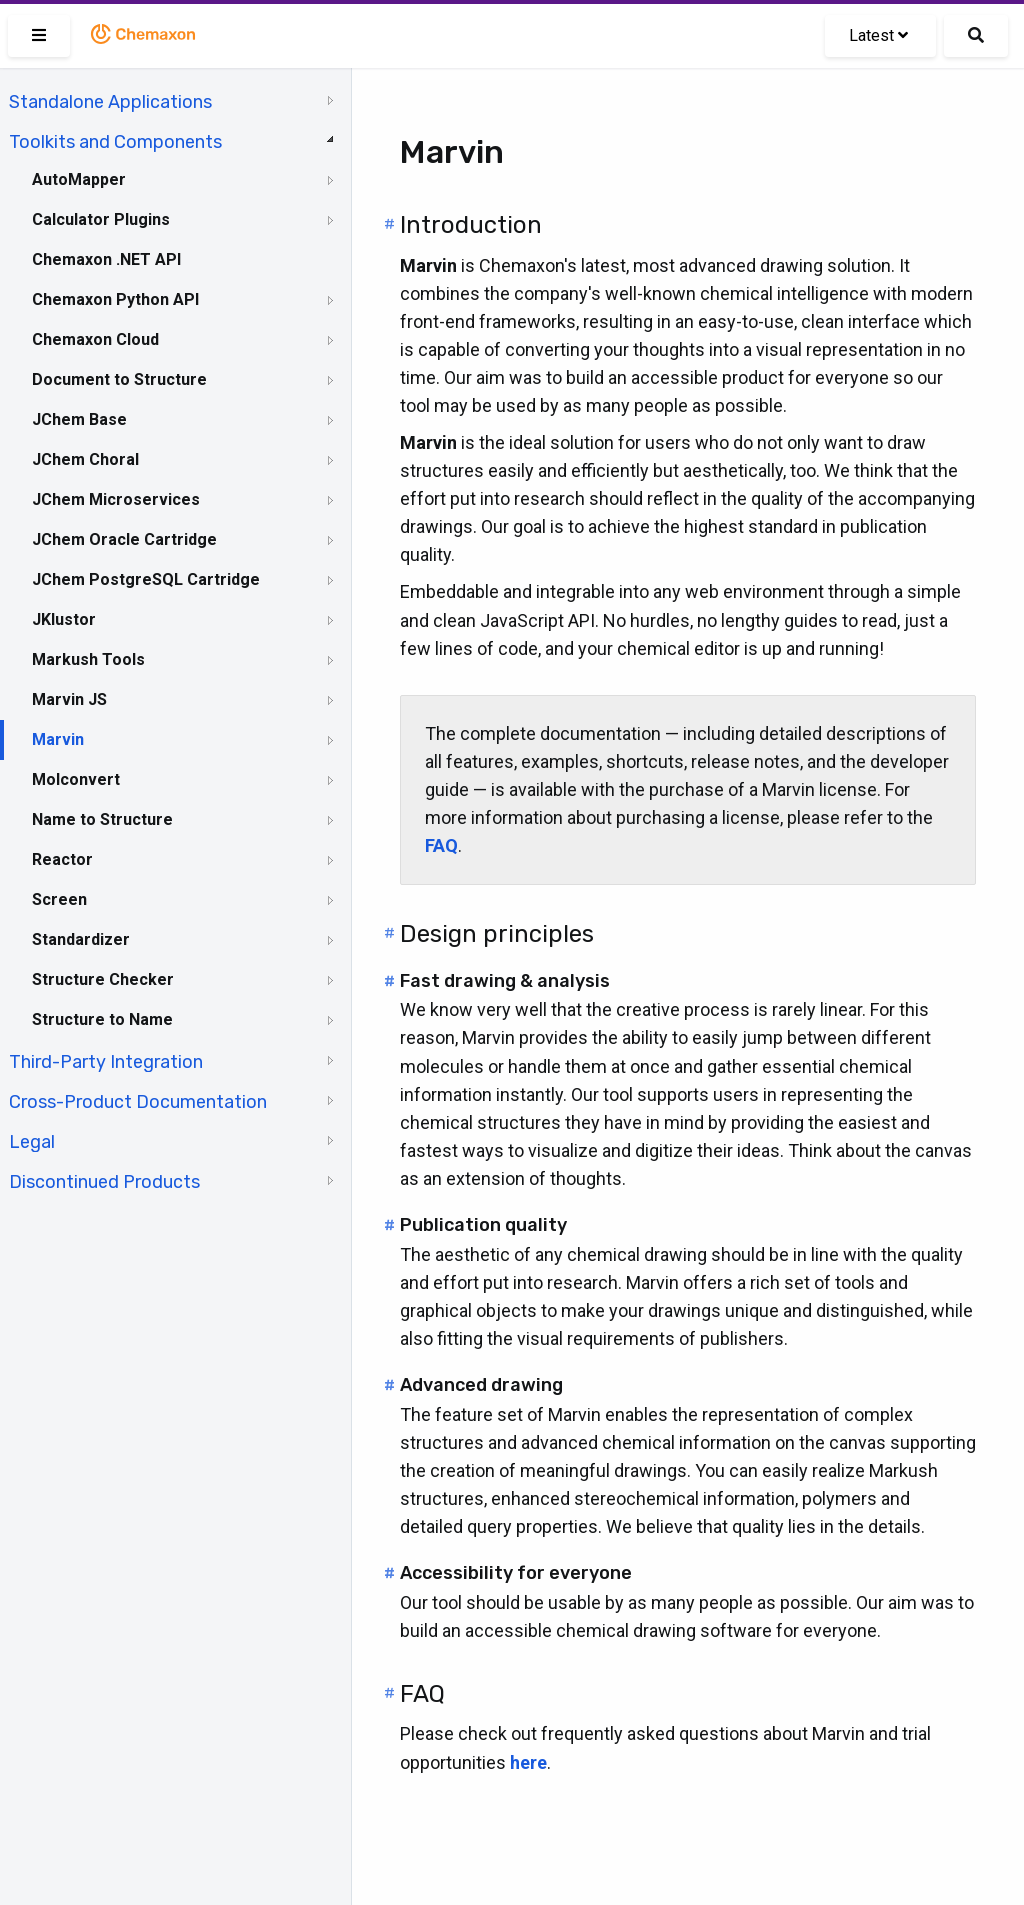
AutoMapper (79, 179)
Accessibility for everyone (516, 1573)
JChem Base (79, 419)
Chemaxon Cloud (95, 339)
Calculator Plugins (101, 219)
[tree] (175, 640)
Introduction (471, 225)
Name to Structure (102, 819)
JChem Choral (85, 459)
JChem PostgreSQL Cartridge (146, 579)
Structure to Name (102, 1019)
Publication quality (483, 1225)
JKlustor (64, 619)
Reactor (62, 859)
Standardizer (81, 939)
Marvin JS (69, 699)
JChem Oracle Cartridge (124, 539)
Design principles (497, 934)
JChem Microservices (116, 499)
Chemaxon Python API (115, 299)
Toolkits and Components (115, 142)
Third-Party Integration (106, 1062)
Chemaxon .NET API (106, 259)
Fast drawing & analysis (505, 981)
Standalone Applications (110, 102)
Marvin (58, 739)
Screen (59, 899)
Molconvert (76, 779)
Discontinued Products (104, 1182)
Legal (32, 1142)
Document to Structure (119, 379)
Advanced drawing (481, 1385)
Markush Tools (88, 659)
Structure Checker (103, 979)
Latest (878, 35)
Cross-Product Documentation (138, 1102)
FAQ (422, 1694)
